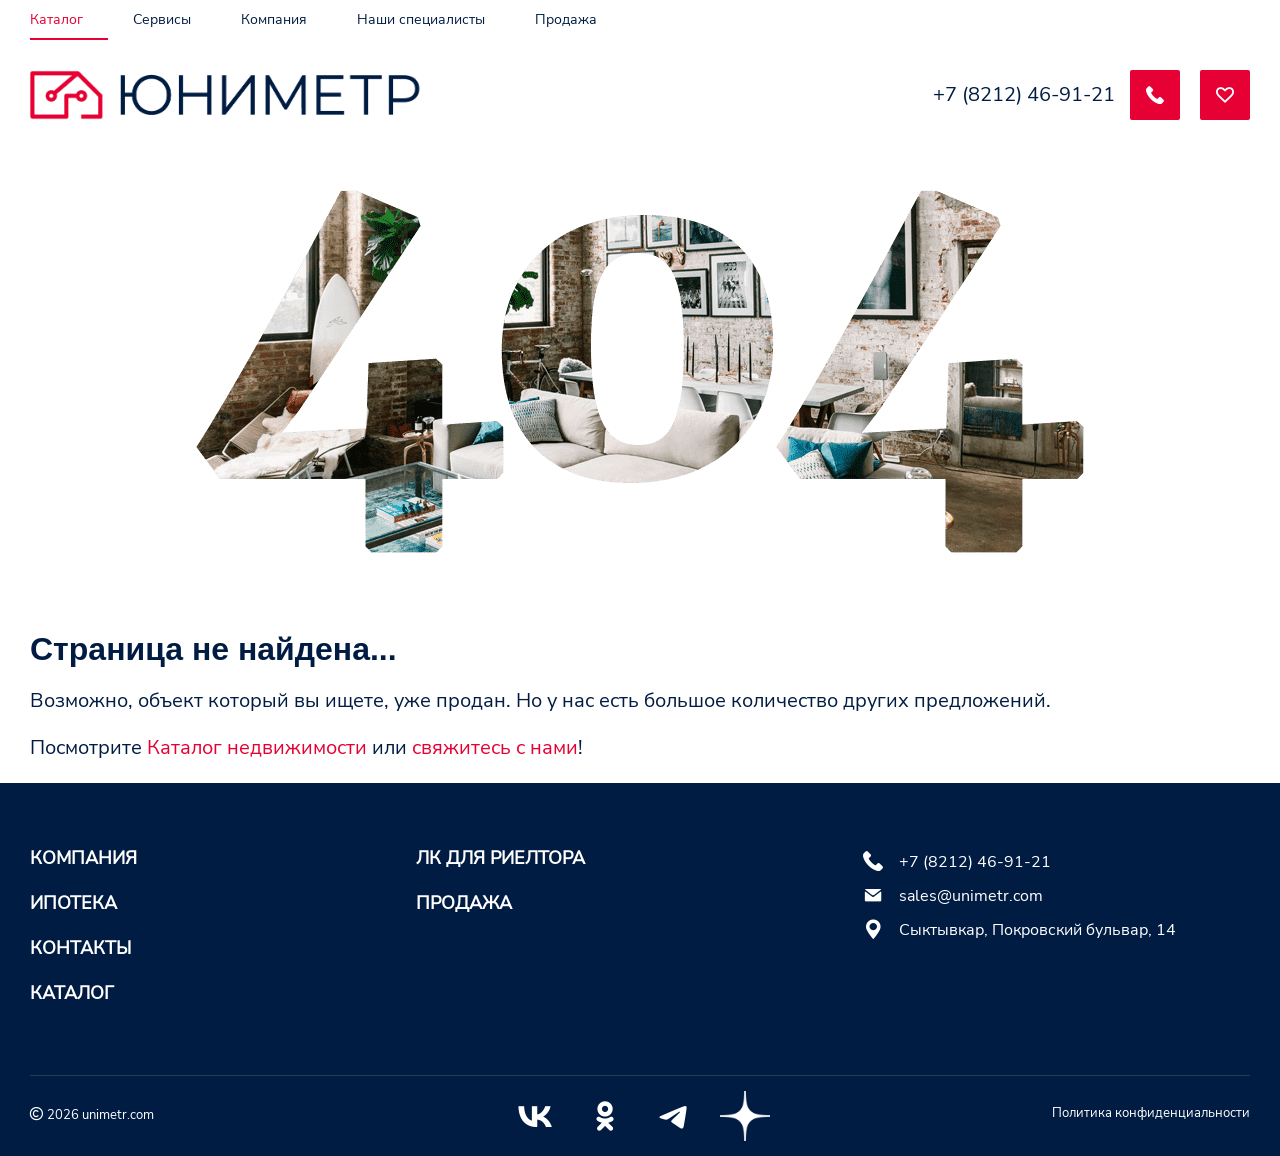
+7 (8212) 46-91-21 (1024, 95)
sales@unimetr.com (971, 896)
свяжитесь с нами (495, 747)
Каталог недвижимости (257, 747)
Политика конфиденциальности (1151, 1113)
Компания (83, 858)
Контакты (80, 948)
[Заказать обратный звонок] (1155, 95)
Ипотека (73, 903)
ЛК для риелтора (500, 858)
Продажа (464, 903)
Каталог (72, 993)
